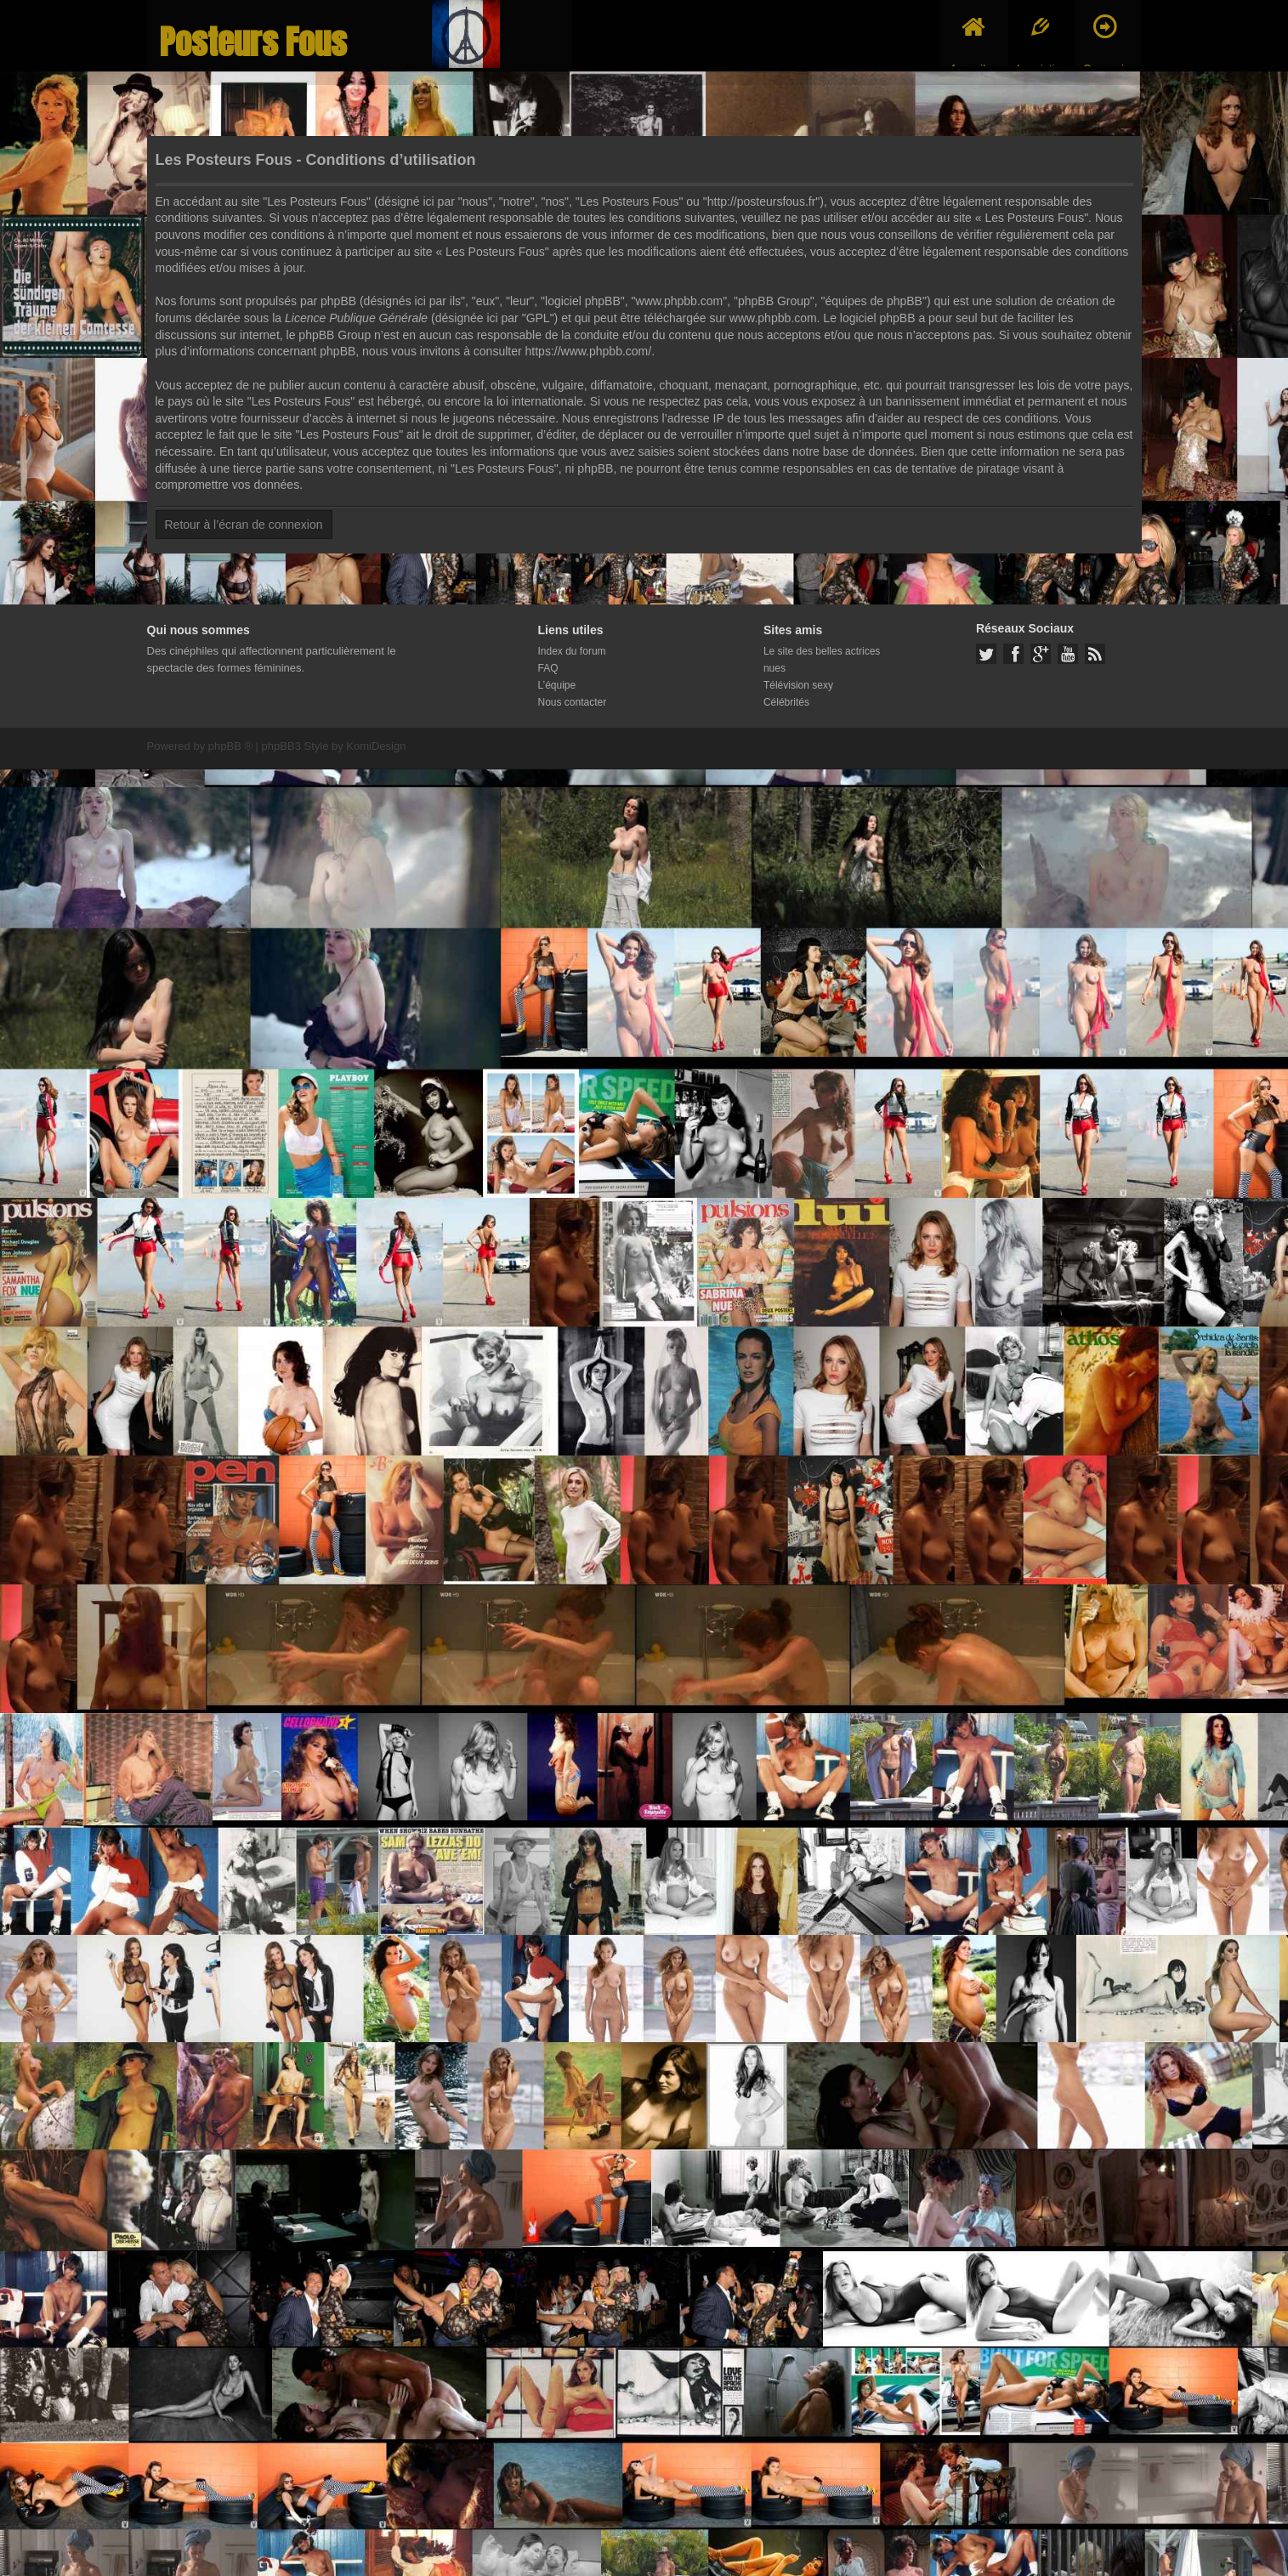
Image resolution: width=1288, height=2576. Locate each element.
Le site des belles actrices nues (821, 659)
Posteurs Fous (253, 42)
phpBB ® (230, 746)
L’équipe (557, 685)
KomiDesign (376, 746)
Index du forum (572, 651)
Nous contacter (572, 702)
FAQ (548, 668)
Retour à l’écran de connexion (244, 524)
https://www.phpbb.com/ (588, 351)
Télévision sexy (798, 685)
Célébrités (786, 702)
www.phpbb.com (773, 318)
